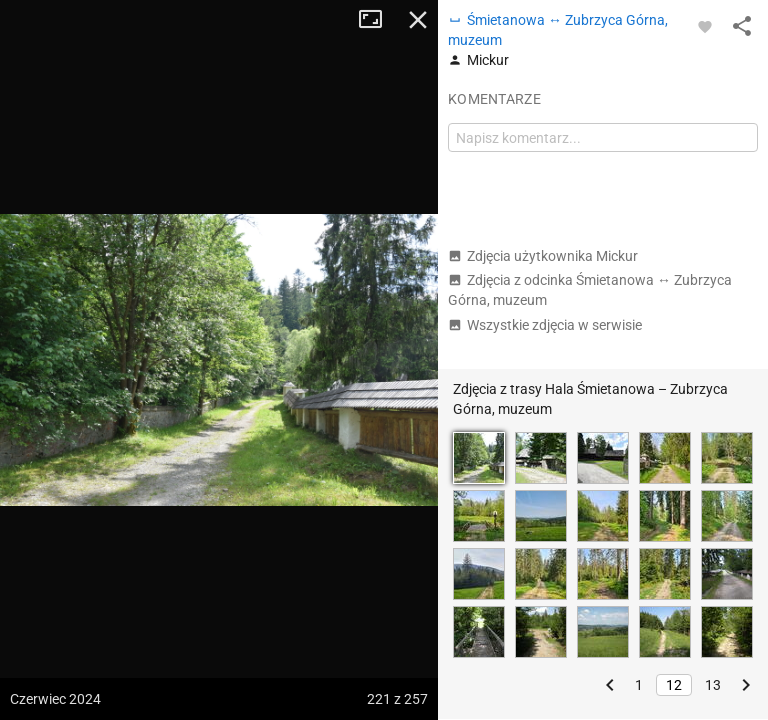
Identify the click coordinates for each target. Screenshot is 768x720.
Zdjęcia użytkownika (543, 256)
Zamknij (418, 20)
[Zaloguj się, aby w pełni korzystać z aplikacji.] (705, 26)
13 (713, 685)
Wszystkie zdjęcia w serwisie (545, 325)
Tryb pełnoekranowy (378, 20)
